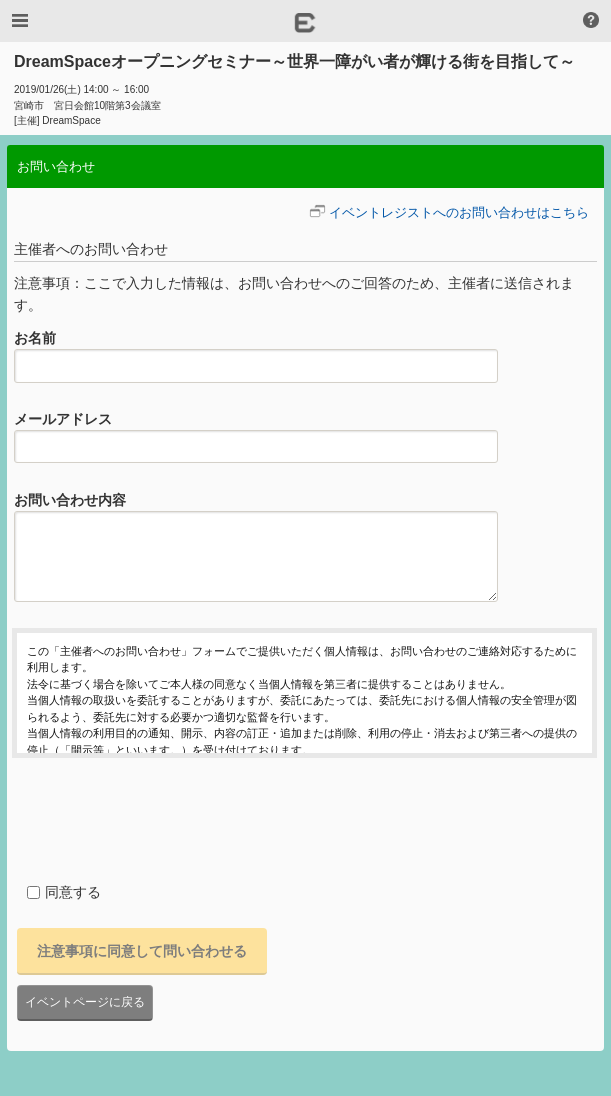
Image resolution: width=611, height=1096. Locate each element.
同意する (64, 892)
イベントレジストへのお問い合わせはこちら (459, 212)
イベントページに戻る (85, 1002)
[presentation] (164, 817)
